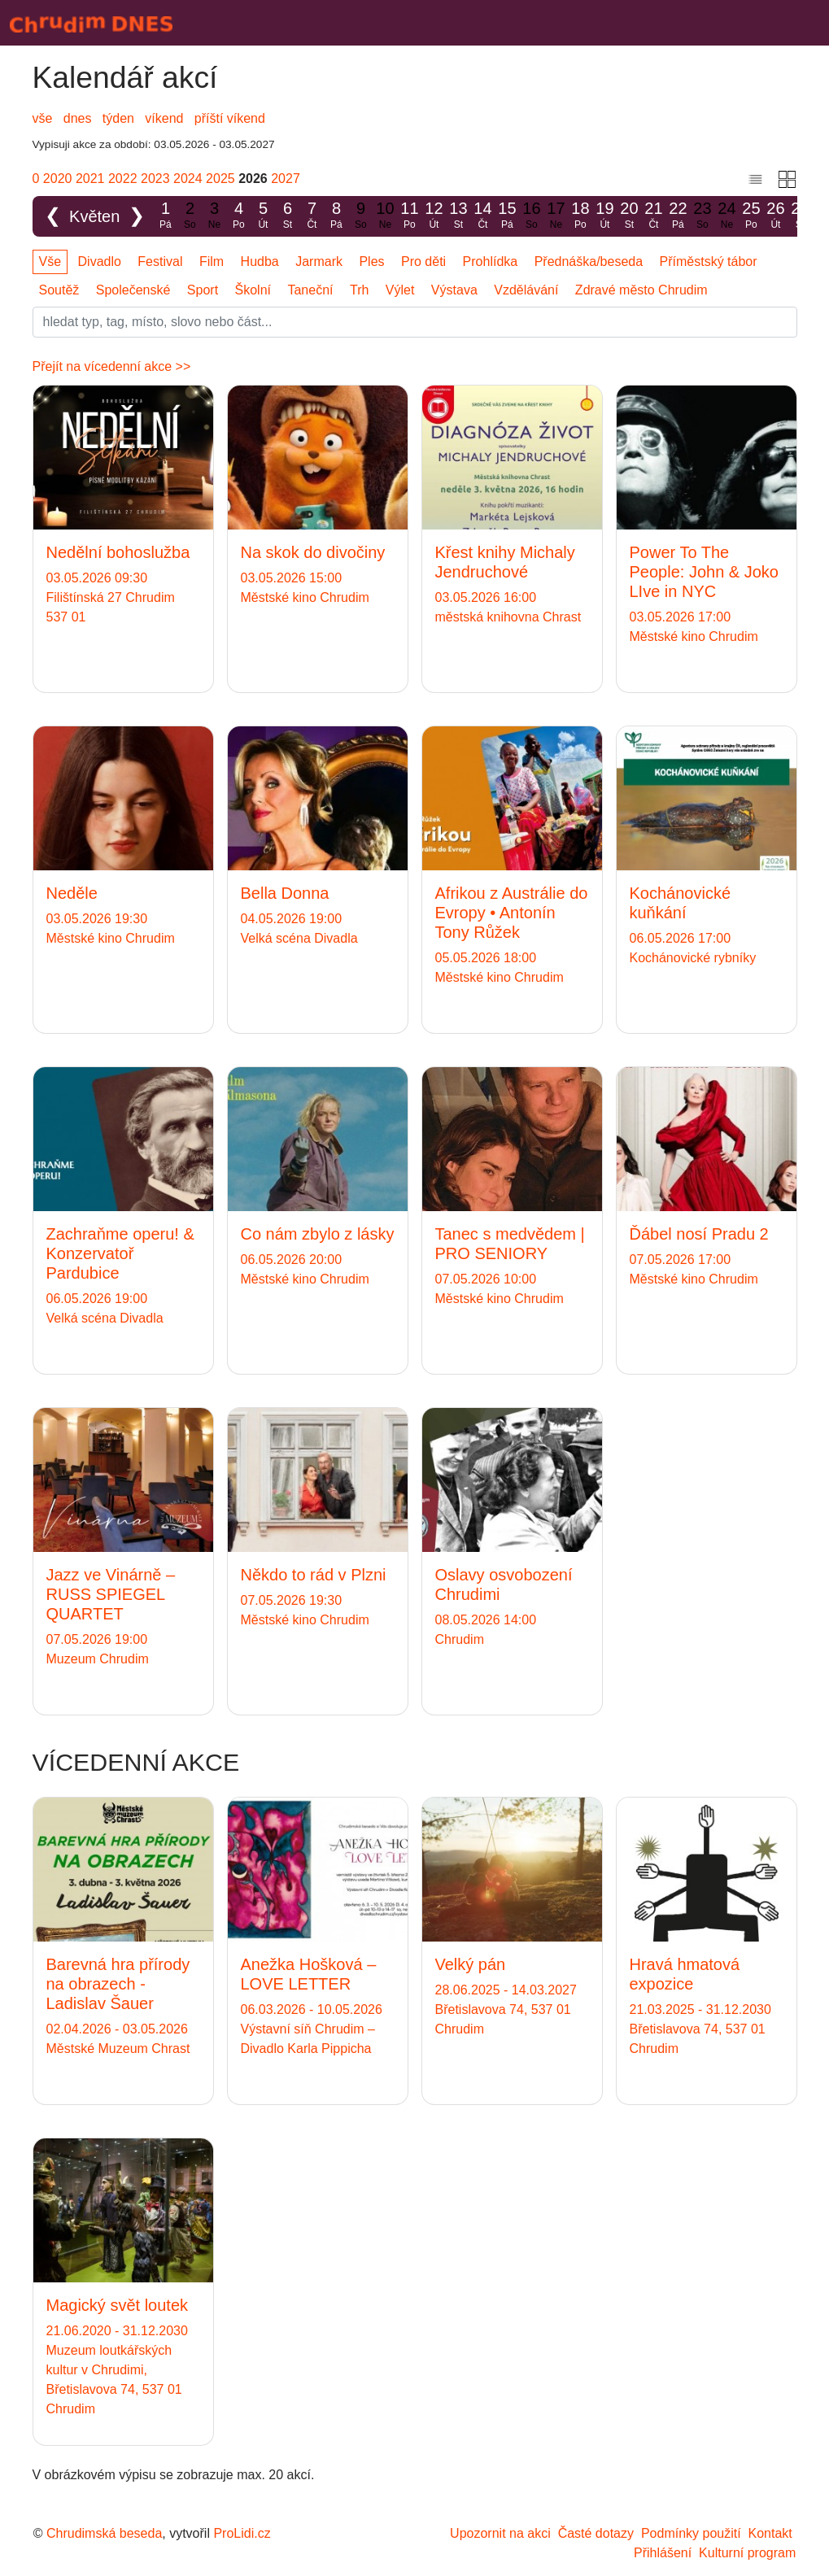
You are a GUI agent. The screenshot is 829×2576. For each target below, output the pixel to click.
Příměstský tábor (708, 261)
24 (726, 216)
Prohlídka (490, 261)
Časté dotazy (596, 2533)
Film (211, 261)
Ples (371, 261)
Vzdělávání (526, 290)
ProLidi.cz (241, 2533)
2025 (220, 178)
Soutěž (59, 290)
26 (775, 216)
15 (507, 216)
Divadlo (99, 261)
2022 (122, 178)
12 (433, 216)
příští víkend (229, 118)
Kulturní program (747, 2553)
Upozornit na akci (500, 2533)
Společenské (133, 290)
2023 (155, 178)
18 (580, 216)
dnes (77, 118)
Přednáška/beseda (588, 261)
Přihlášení (663, 2553)
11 (409, 216)
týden (118, 118)
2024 (188, 178)
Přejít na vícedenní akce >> (112, 366)
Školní (253, 290)
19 (604, 216)
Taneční (310, 290)
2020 (57, 178)
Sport (202, 290)
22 (677, 216)
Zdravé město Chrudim (641, 290)
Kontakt (770, 2533)
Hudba (260, 261)
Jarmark (319, 261)
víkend (164, 118)
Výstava (454, 290)
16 (531, 216)
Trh (359, 290)
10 (385, 216)
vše (43, 118)
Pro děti (423, 261)
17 (555, 216)
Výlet (400, 290)
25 (751, 216)
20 (629, 216)
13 (458, 216)
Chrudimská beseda (104, 2533)
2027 (285, 178)
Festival (159, 261)
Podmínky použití (691, 2533)
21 (653, 216)
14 (482, 216)
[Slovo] (415, 322)
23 (702, 216)
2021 (90, 178)
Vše (50, 261)
